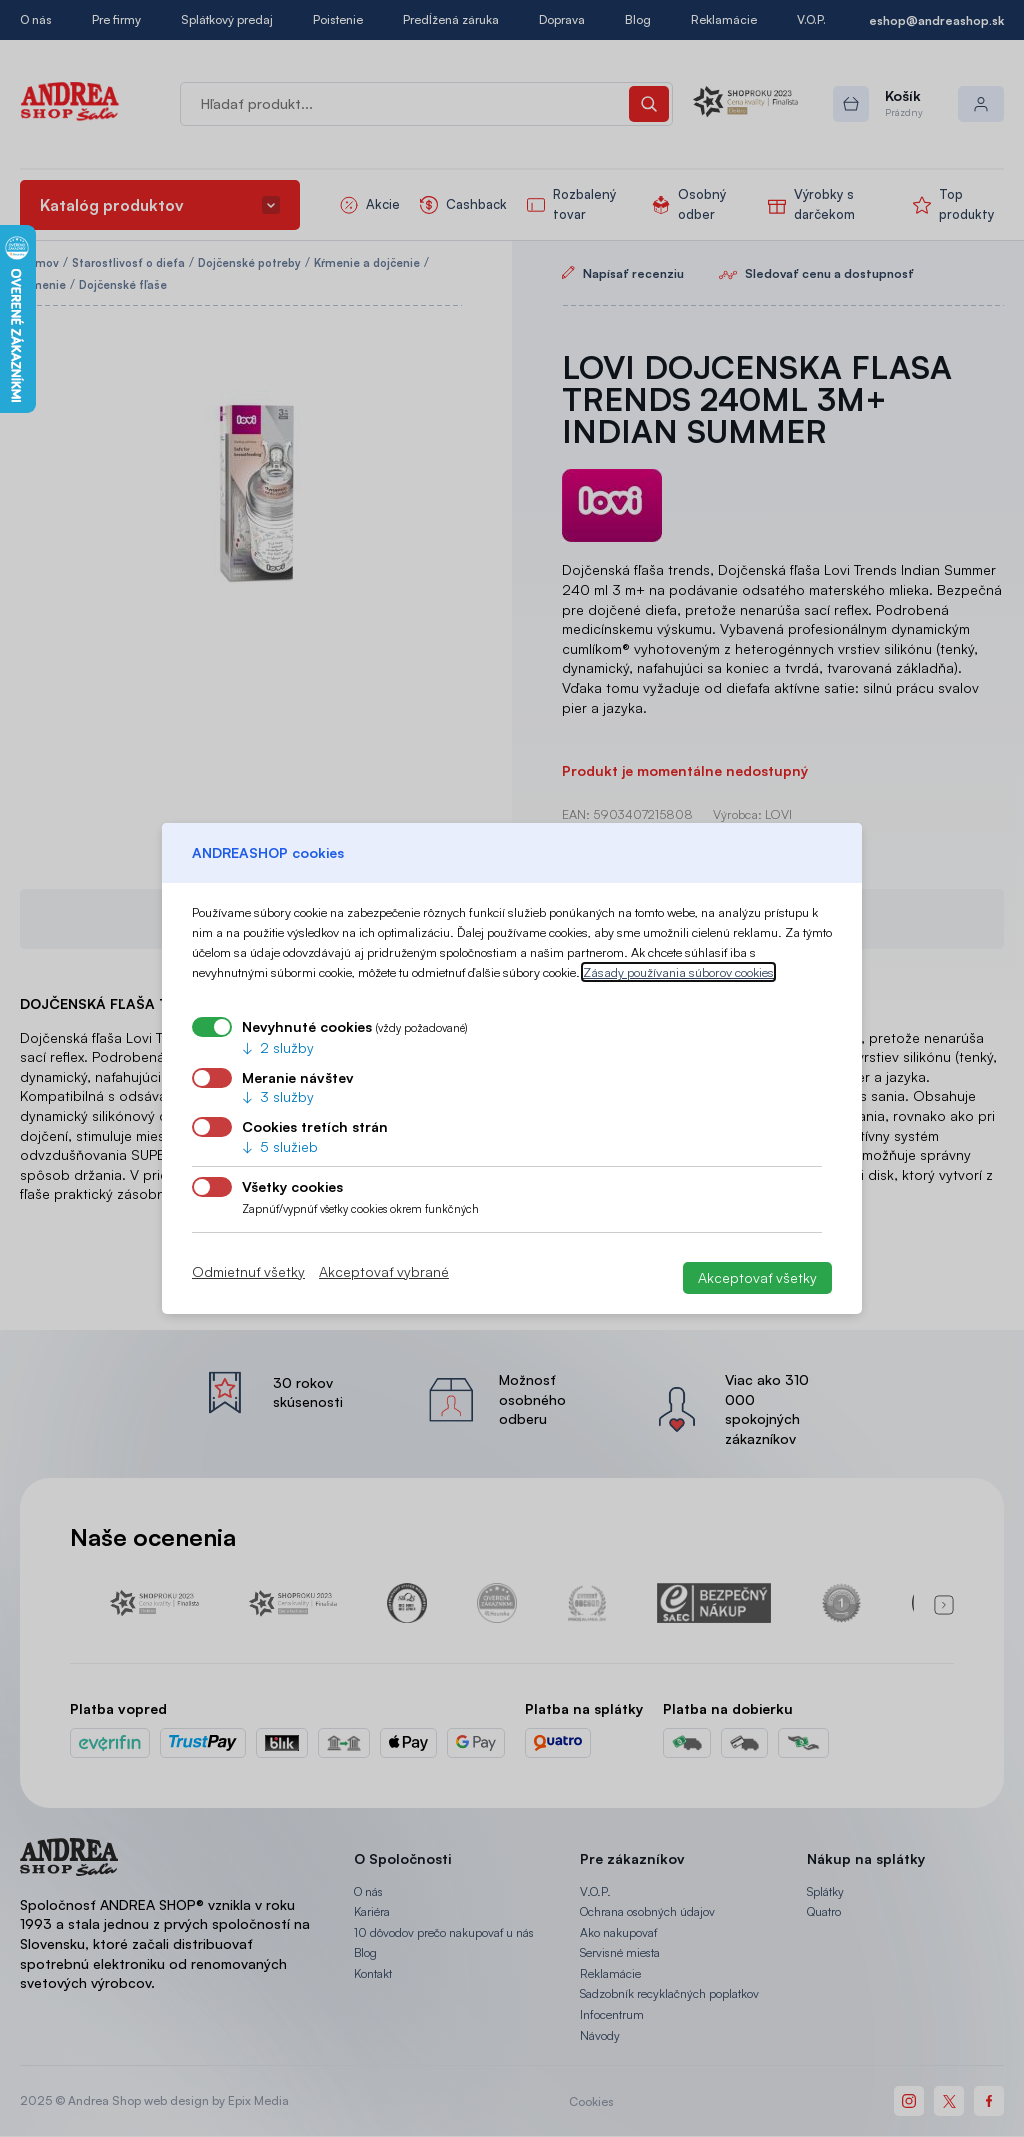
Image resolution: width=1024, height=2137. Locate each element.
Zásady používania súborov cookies (678, 972)
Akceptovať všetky (757, 1277)
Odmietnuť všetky (248, 1272)
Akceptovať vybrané (384, 1272)
